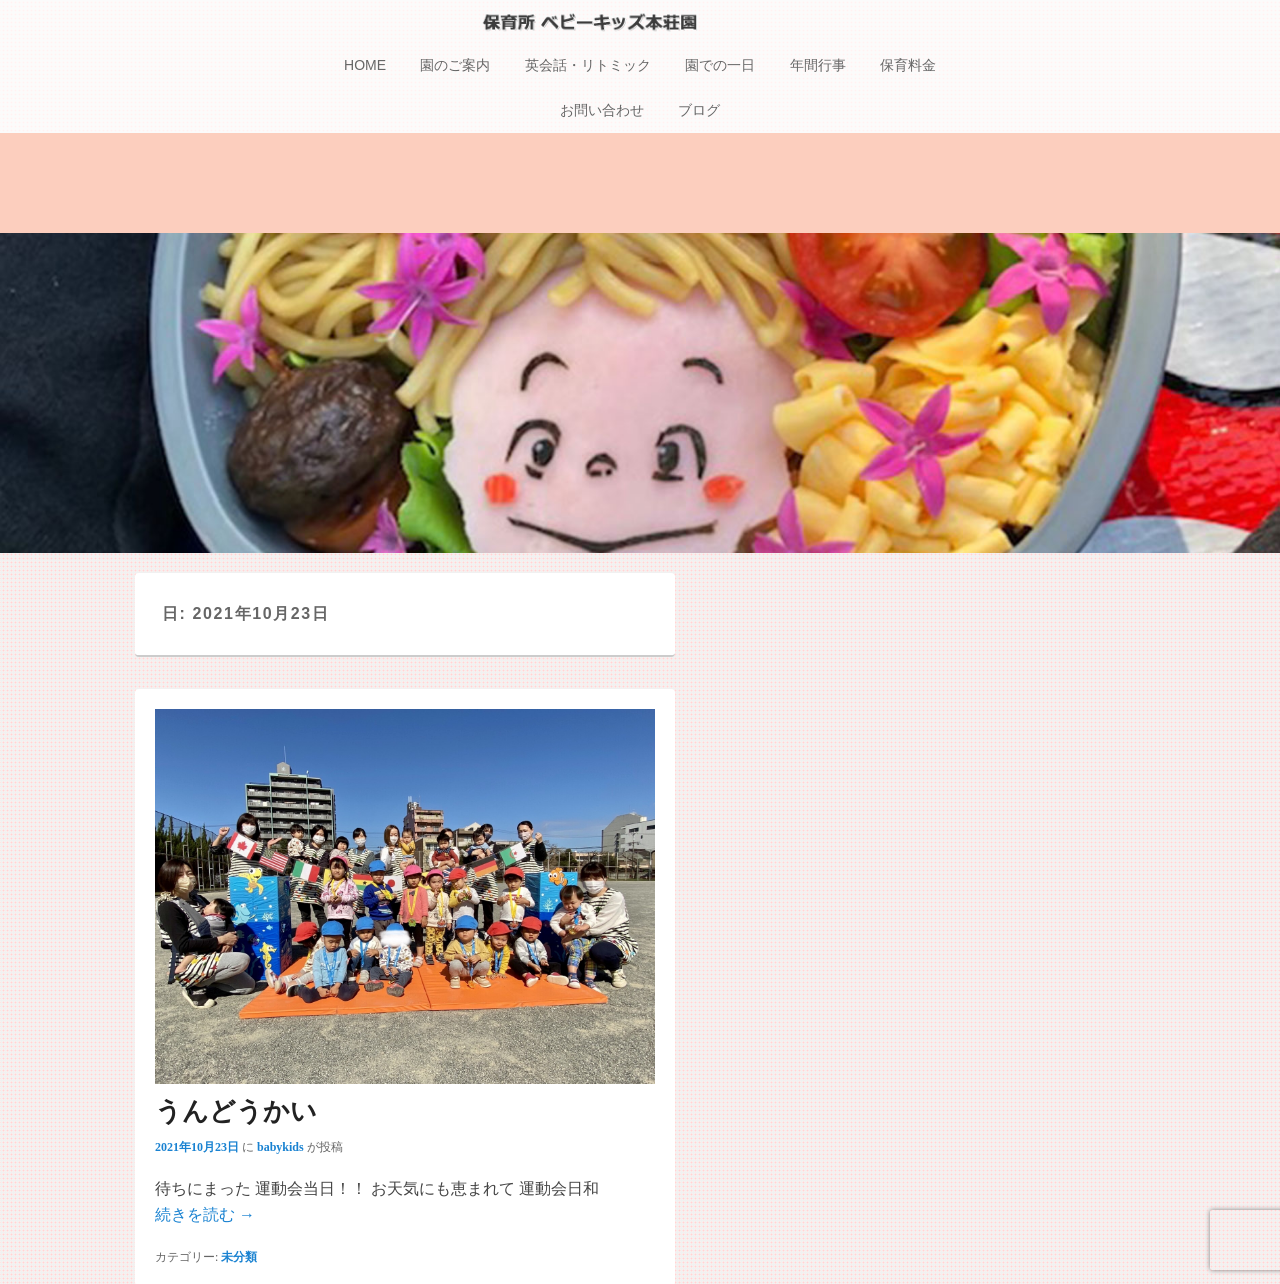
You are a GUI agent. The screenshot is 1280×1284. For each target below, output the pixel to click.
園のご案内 (455, 68)
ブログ (699, 113)
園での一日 (720, 68)
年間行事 (818, 68)
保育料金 (908, 68)
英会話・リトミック (588, 68)
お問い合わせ (602, 113)
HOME (365, 68)
